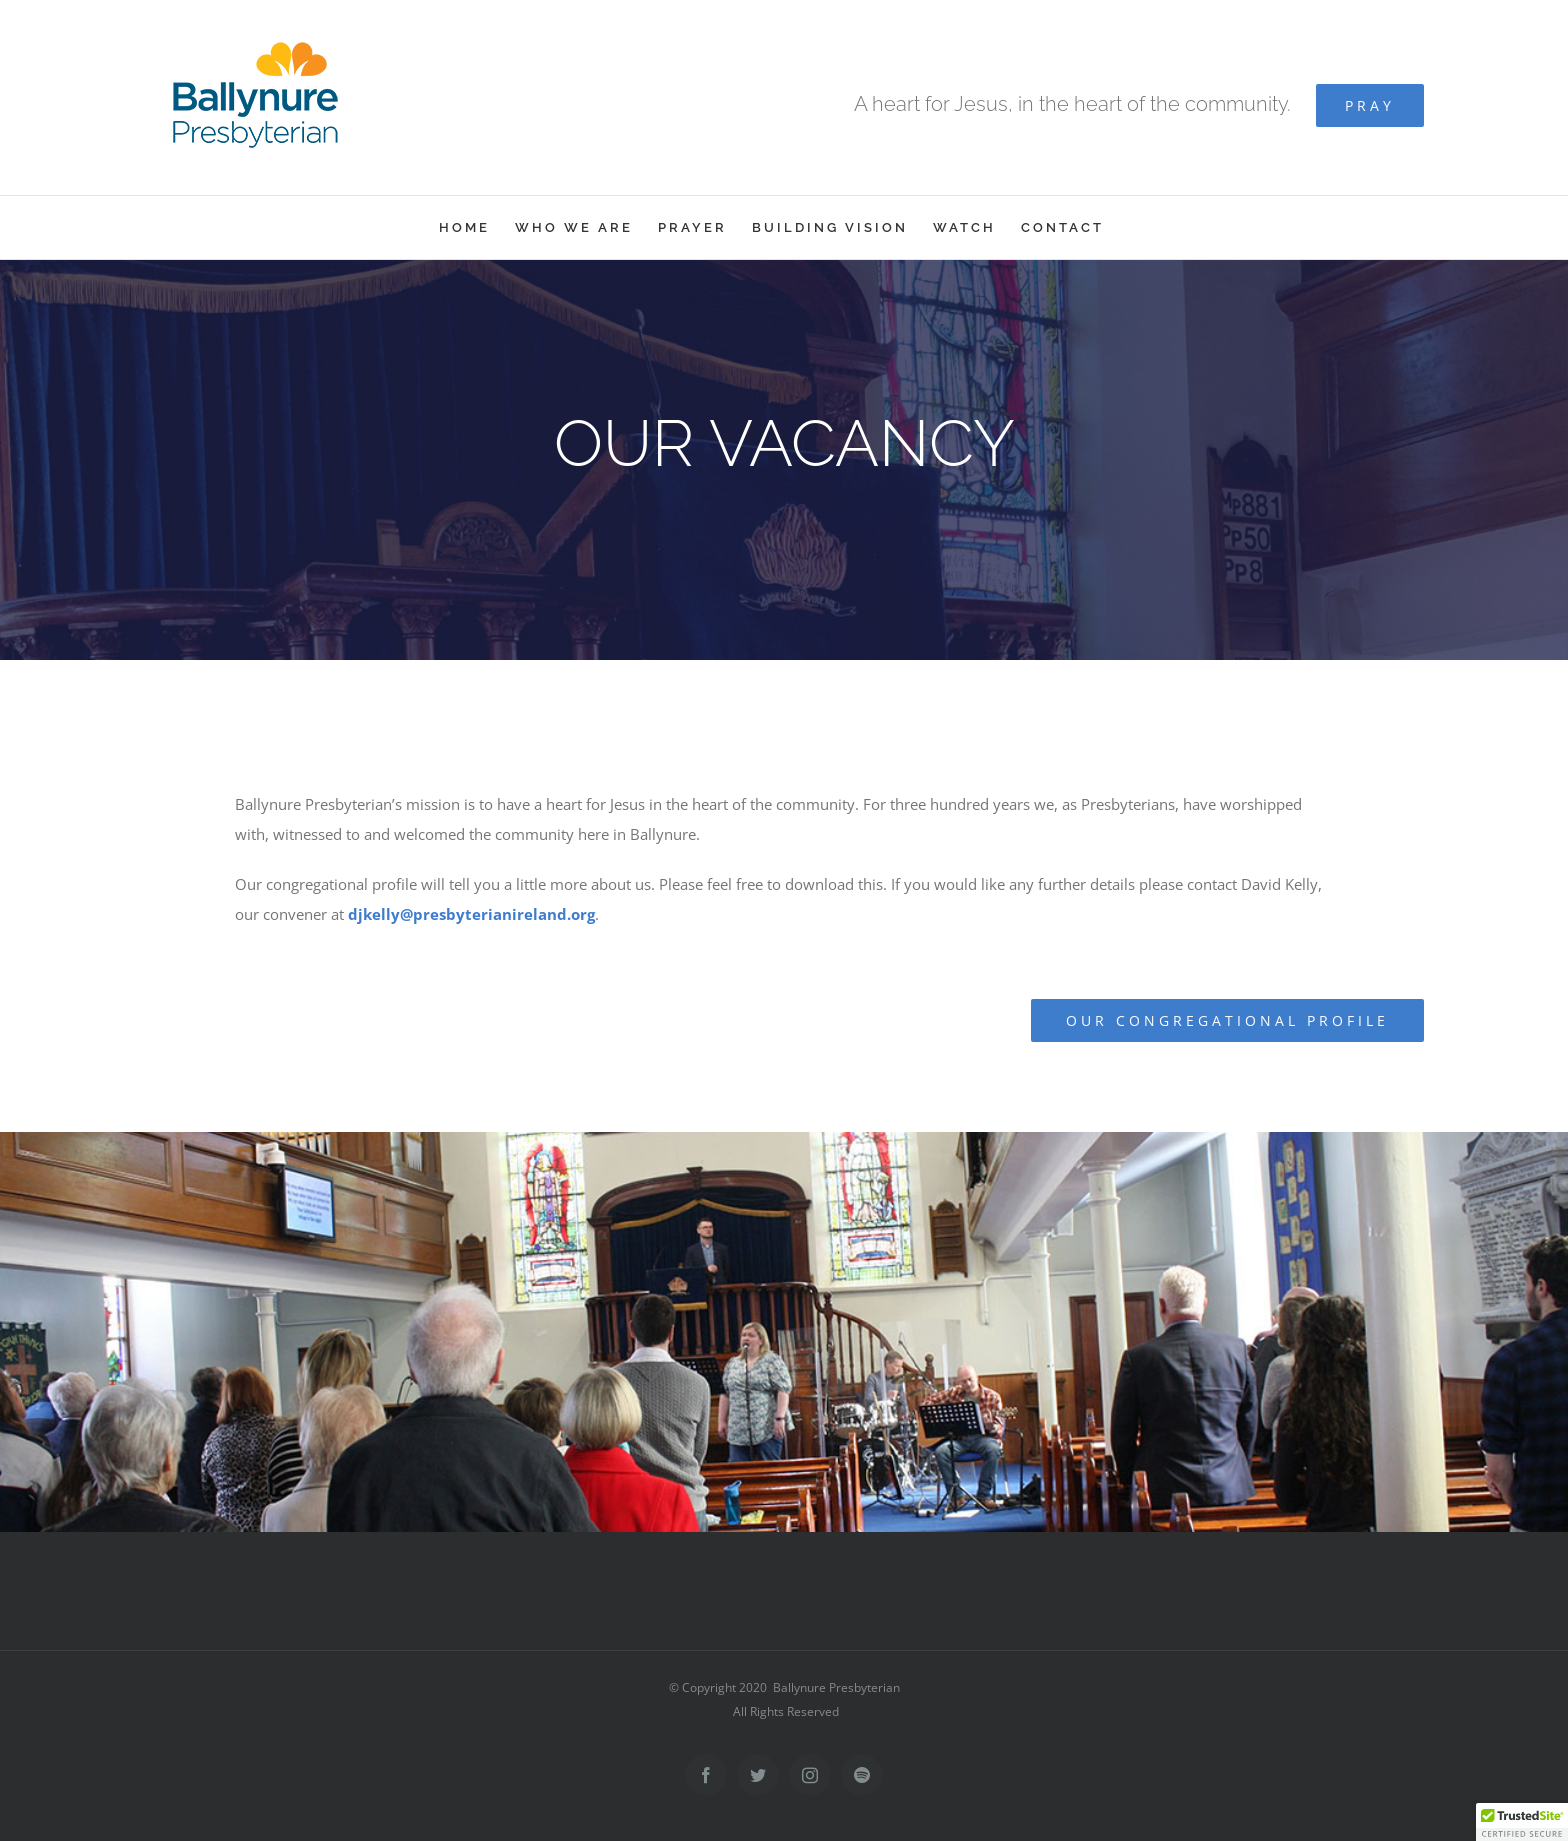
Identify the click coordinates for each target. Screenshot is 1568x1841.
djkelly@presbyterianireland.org (471, 914)
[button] (1522, 1822)
